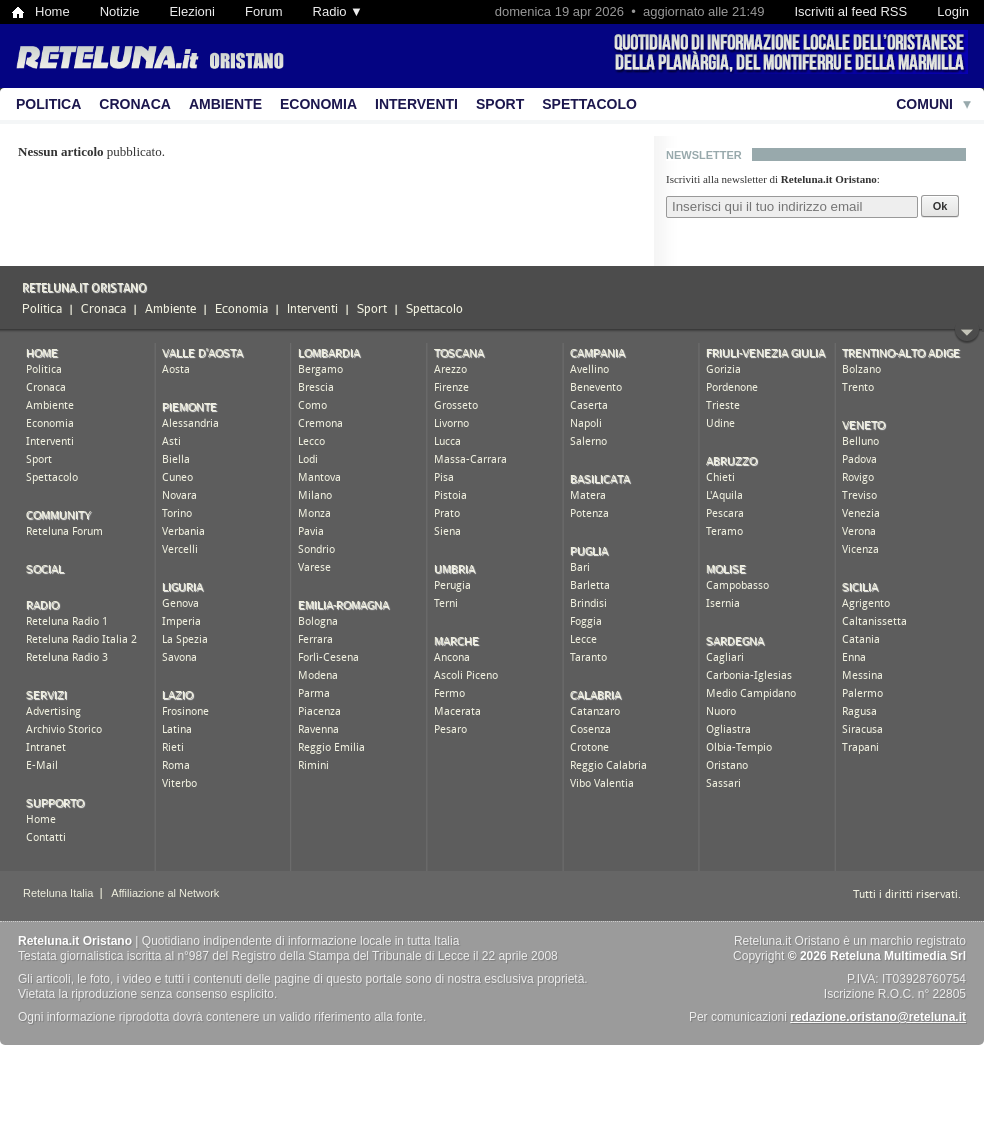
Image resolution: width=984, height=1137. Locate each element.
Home (52, 11)
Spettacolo (589, 104)
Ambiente (225, 104)
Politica (48, 104)
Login (953, 11)
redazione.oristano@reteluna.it (878, 1017)
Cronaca (135, 104)
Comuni (924, 104)
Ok (940, 206)
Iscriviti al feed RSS (850, 11)
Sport (500, 104)
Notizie (120, 11)
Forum (264, 11)
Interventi (416, 104)
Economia (318, 104)
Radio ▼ (338, 11)
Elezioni (192, 11)
